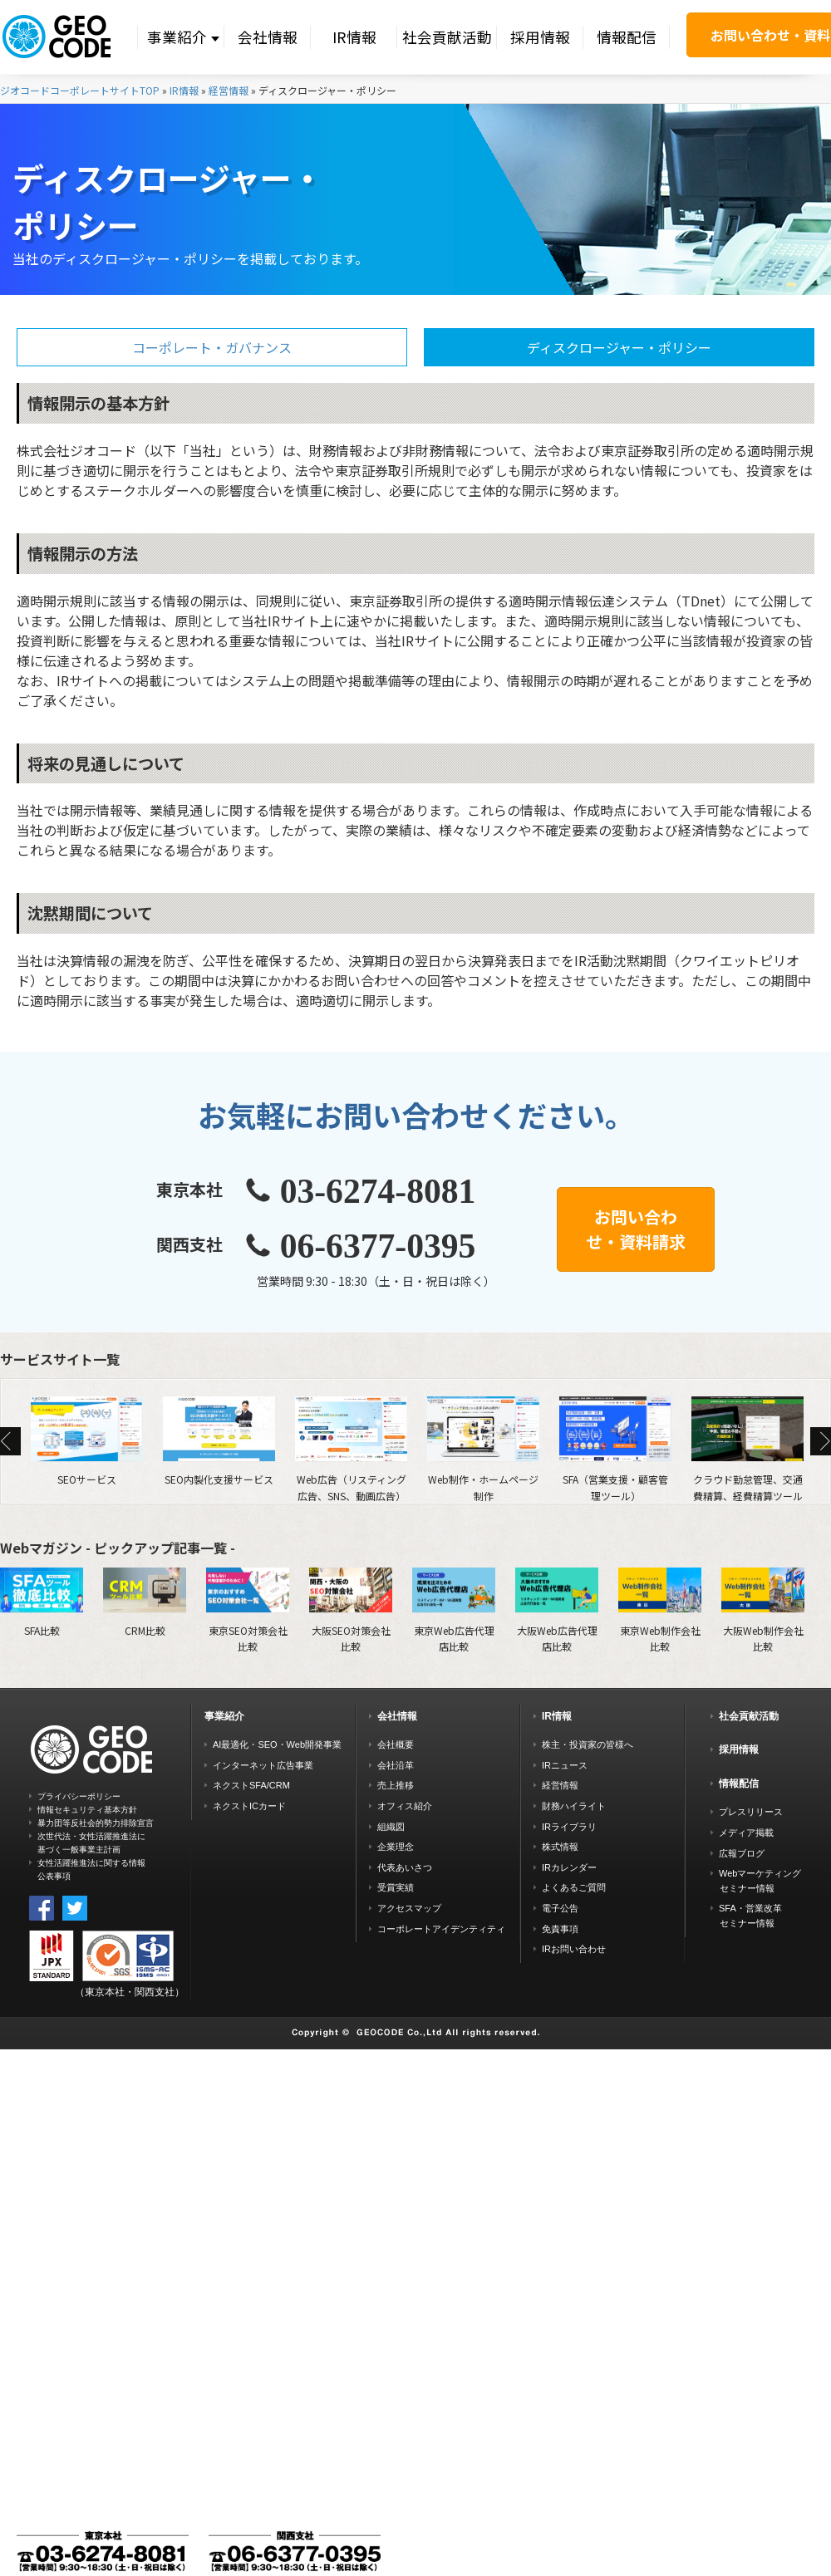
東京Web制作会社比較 (659, 1610)
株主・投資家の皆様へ (587, 1744)
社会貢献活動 (447, 37)
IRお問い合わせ (574, 1949)
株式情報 (560, 1847)
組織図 (391, 1827)
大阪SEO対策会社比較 (350, 1610)
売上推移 (395, 1785)
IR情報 (354, 37)
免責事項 (560, 1929)
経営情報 (228, 90)
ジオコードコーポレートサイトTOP (80, 90)
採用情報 (540, 37)
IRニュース (565, 1765)
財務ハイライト (574, 1806)
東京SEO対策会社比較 (247, 1610)
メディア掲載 (746, 1833)
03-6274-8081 (378, 1191)
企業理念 (395, 1847)
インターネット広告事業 (263, 1765)
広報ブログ (742, 1853)
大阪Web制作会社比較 (762, 1610)
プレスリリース (751, 1812)
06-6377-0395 (378, 1246)
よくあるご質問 (574, 1887)
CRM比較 (144, 1602)
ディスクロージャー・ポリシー (619, 347)
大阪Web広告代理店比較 (556, 1610)
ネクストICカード (249, 1806)
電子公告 (560, 1908)
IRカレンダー (569, 1867)
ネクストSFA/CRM (251, 1785)
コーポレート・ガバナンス (212, 347)
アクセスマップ (409, 1908)
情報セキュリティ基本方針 (87, 1809)
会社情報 (267, 37)
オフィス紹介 (404, 1806)
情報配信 (626, 37)
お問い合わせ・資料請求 (636, 1229)
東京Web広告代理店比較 (453, 1610)
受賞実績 (395, 1887)
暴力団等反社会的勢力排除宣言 (95, 1823)
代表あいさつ (404, 1867)
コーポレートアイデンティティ (441, 1929)
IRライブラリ (569, 1827)
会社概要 (395, 1744)
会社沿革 (395, 1765)
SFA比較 (41, 1602)
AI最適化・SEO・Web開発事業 (277, 1744)
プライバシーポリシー (78, 1796)
